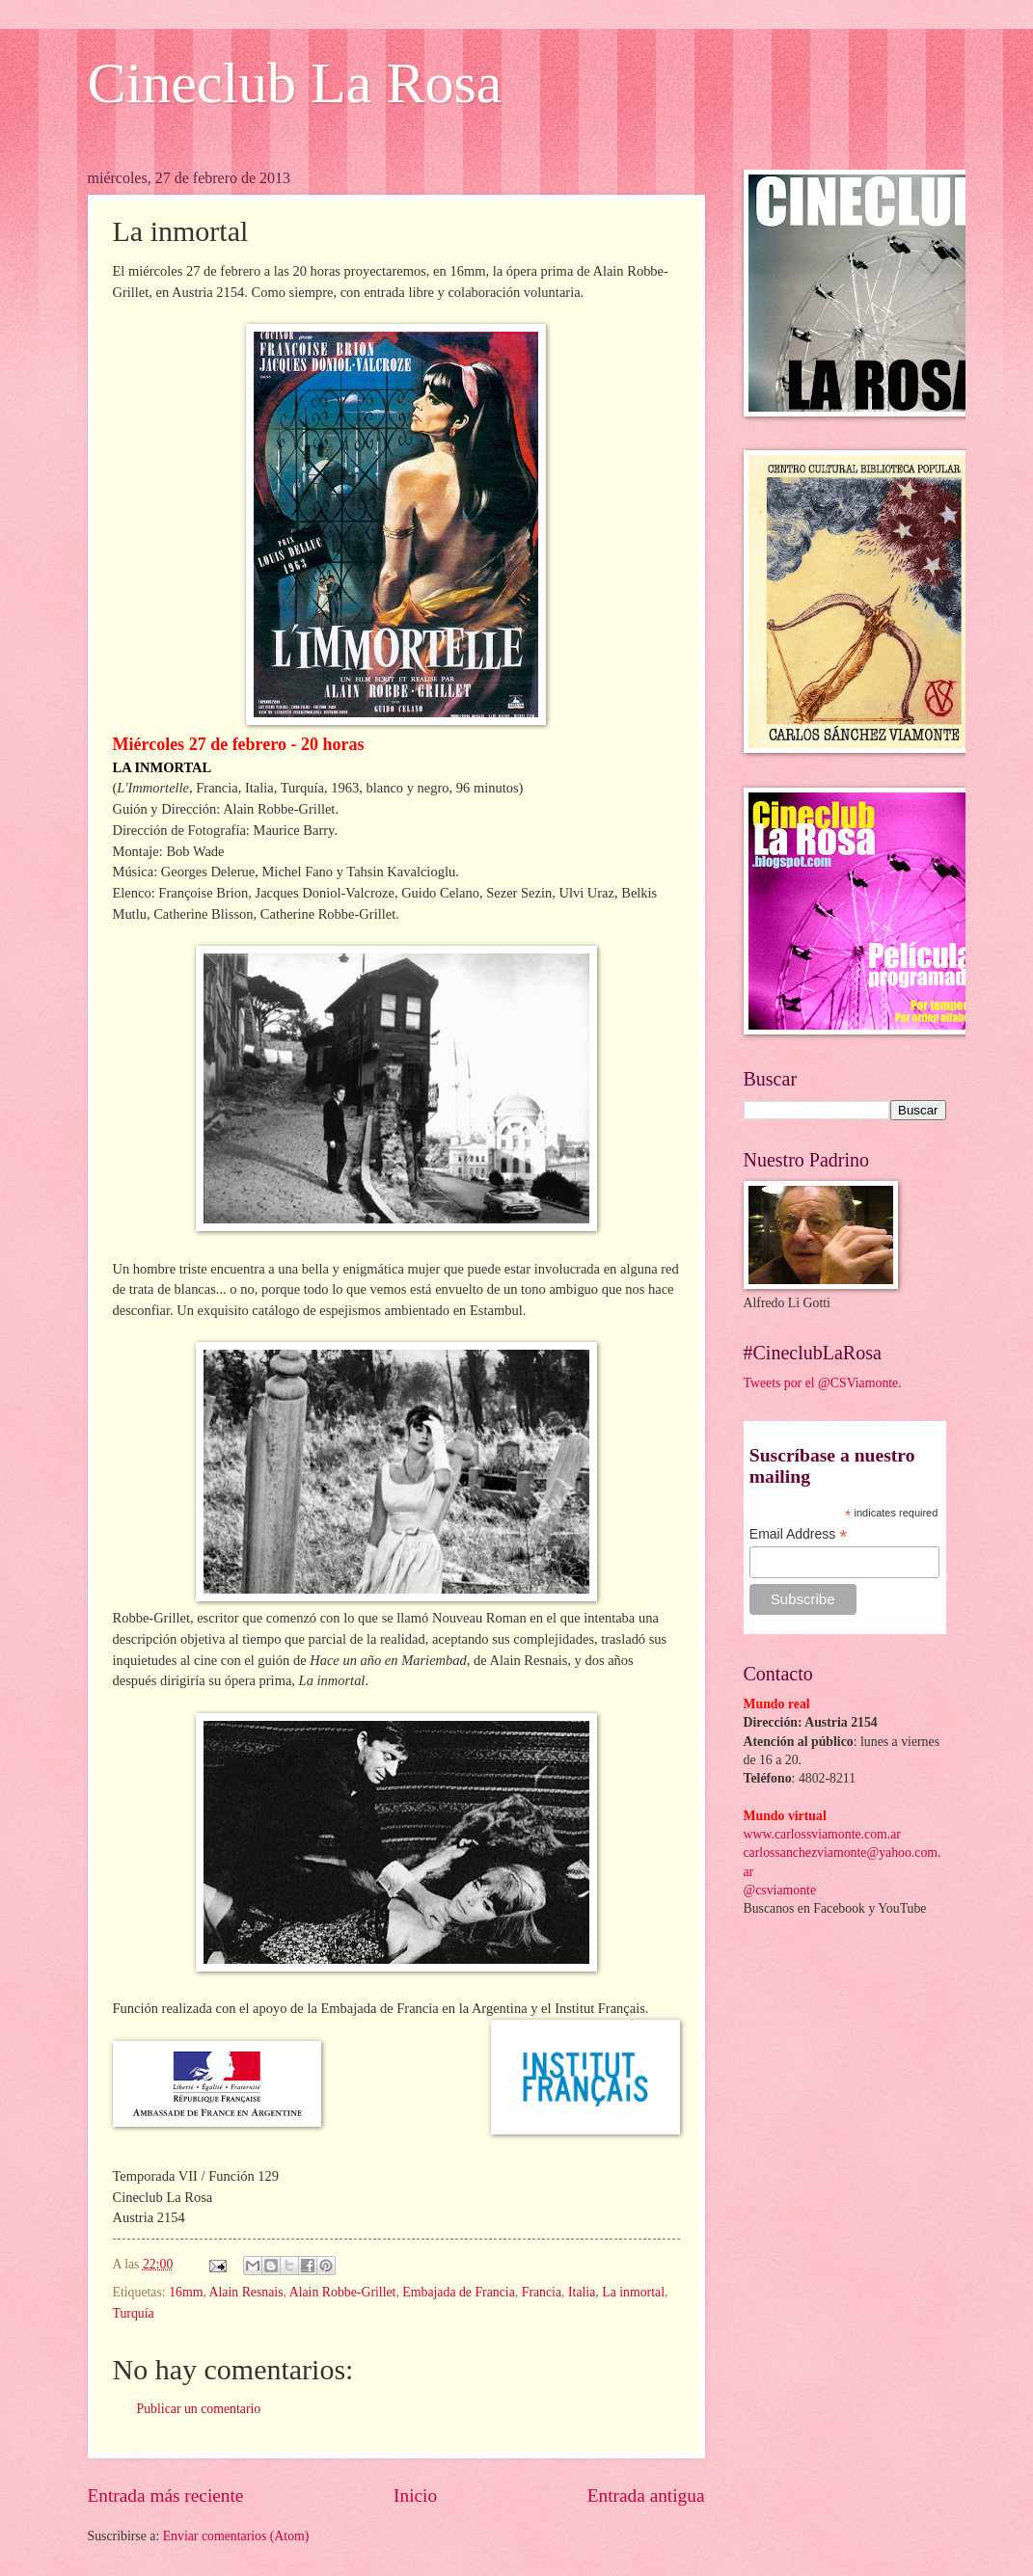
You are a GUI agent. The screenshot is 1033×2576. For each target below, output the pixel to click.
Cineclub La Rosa (295, 83)
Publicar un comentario (199, 2409)
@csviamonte (780, 1890)
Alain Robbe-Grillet (342, 2292)
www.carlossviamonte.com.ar (822, 1834)
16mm (186, 2292)
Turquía (133, 2313)
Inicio (415, 2495)
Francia (541, 2292)
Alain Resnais (246, 2292)
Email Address (798, 1534)
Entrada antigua (646, 2495)
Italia (581, 2292)
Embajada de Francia (458, 2292)
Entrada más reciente (166, 2495)
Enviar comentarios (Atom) (236, 2536)
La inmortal (633, 2292)
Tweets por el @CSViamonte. (823, 1383)
